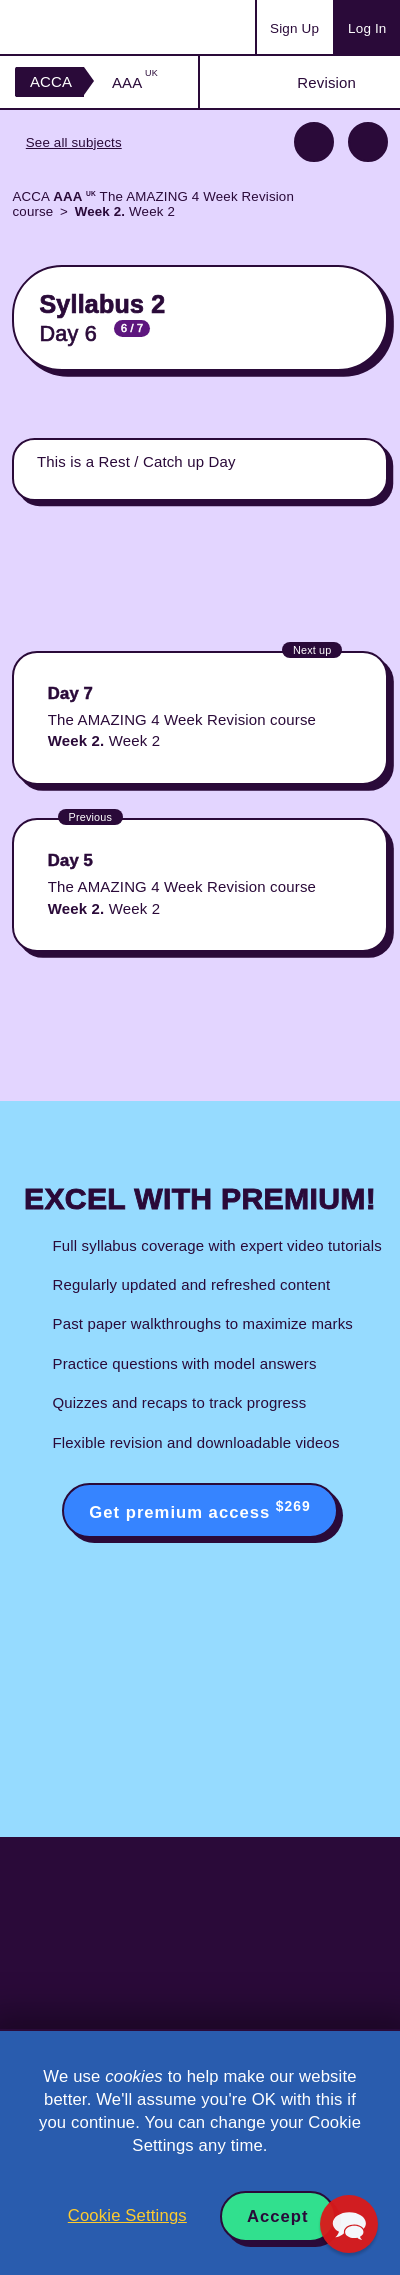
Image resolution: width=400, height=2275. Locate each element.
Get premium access (199, 1510)
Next (368, 142)
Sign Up (294, 28)
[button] (348, 2223)
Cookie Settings (127, 2215)
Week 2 (125, 211)
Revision (326, 82)
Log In (367, 28)
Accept (278, 2216)
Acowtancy (94, 27)
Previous (314, 142)
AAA (135, 82)
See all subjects (74, 142)
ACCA (51, 81)
